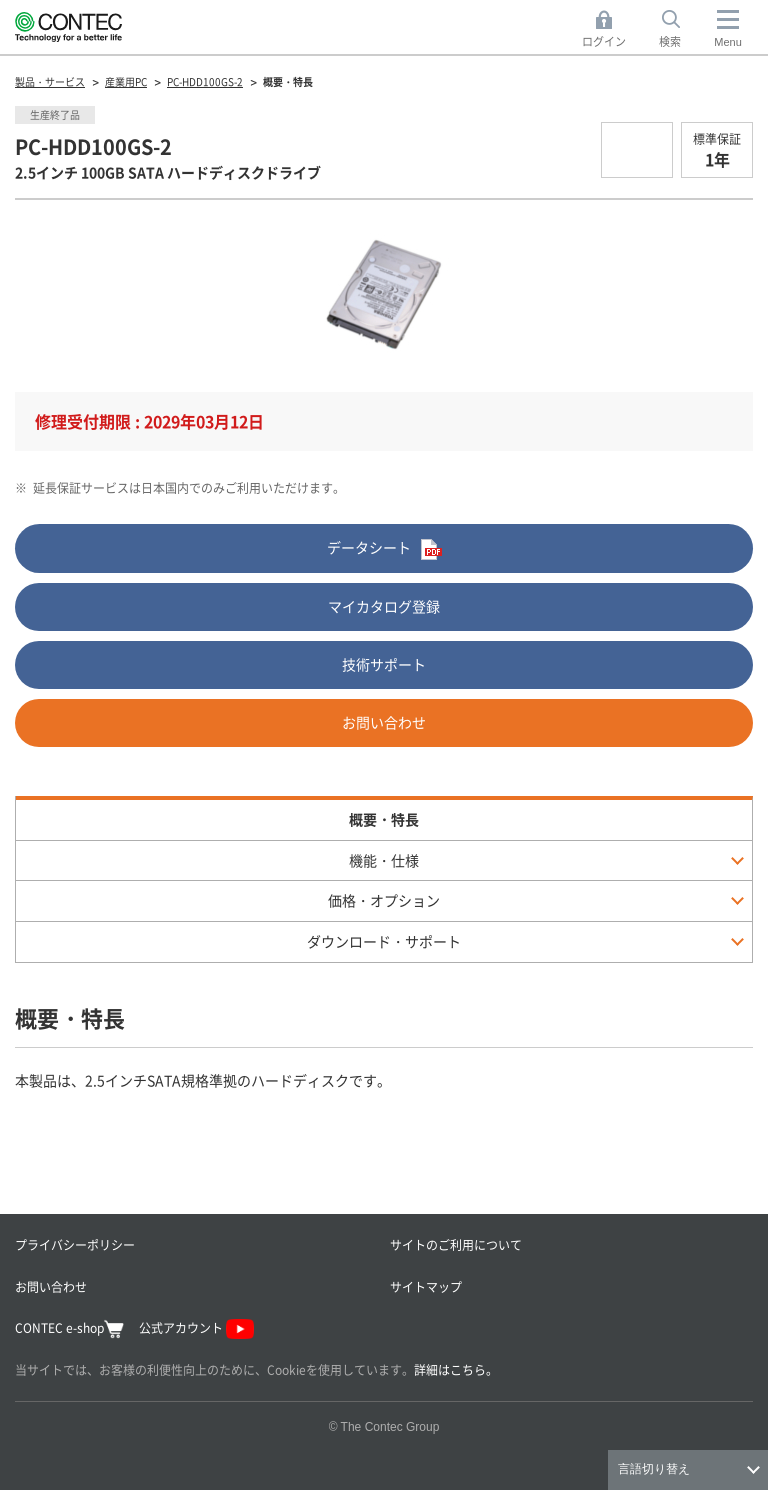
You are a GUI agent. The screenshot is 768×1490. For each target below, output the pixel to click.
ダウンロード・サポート (384, 941)
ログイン (604, 41)
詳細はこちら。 (456, 1369)
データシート (384, 548)
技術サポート (384, 664)
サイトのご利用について (456, 1244)
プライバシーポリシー (75, 1244)
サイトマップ (426, 1286)
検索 (670, 41)
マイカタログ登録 (384, 606)
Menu (728, 42)
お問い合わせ (384, 722)
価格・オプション (384, 900)
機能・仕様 (384, 860)
